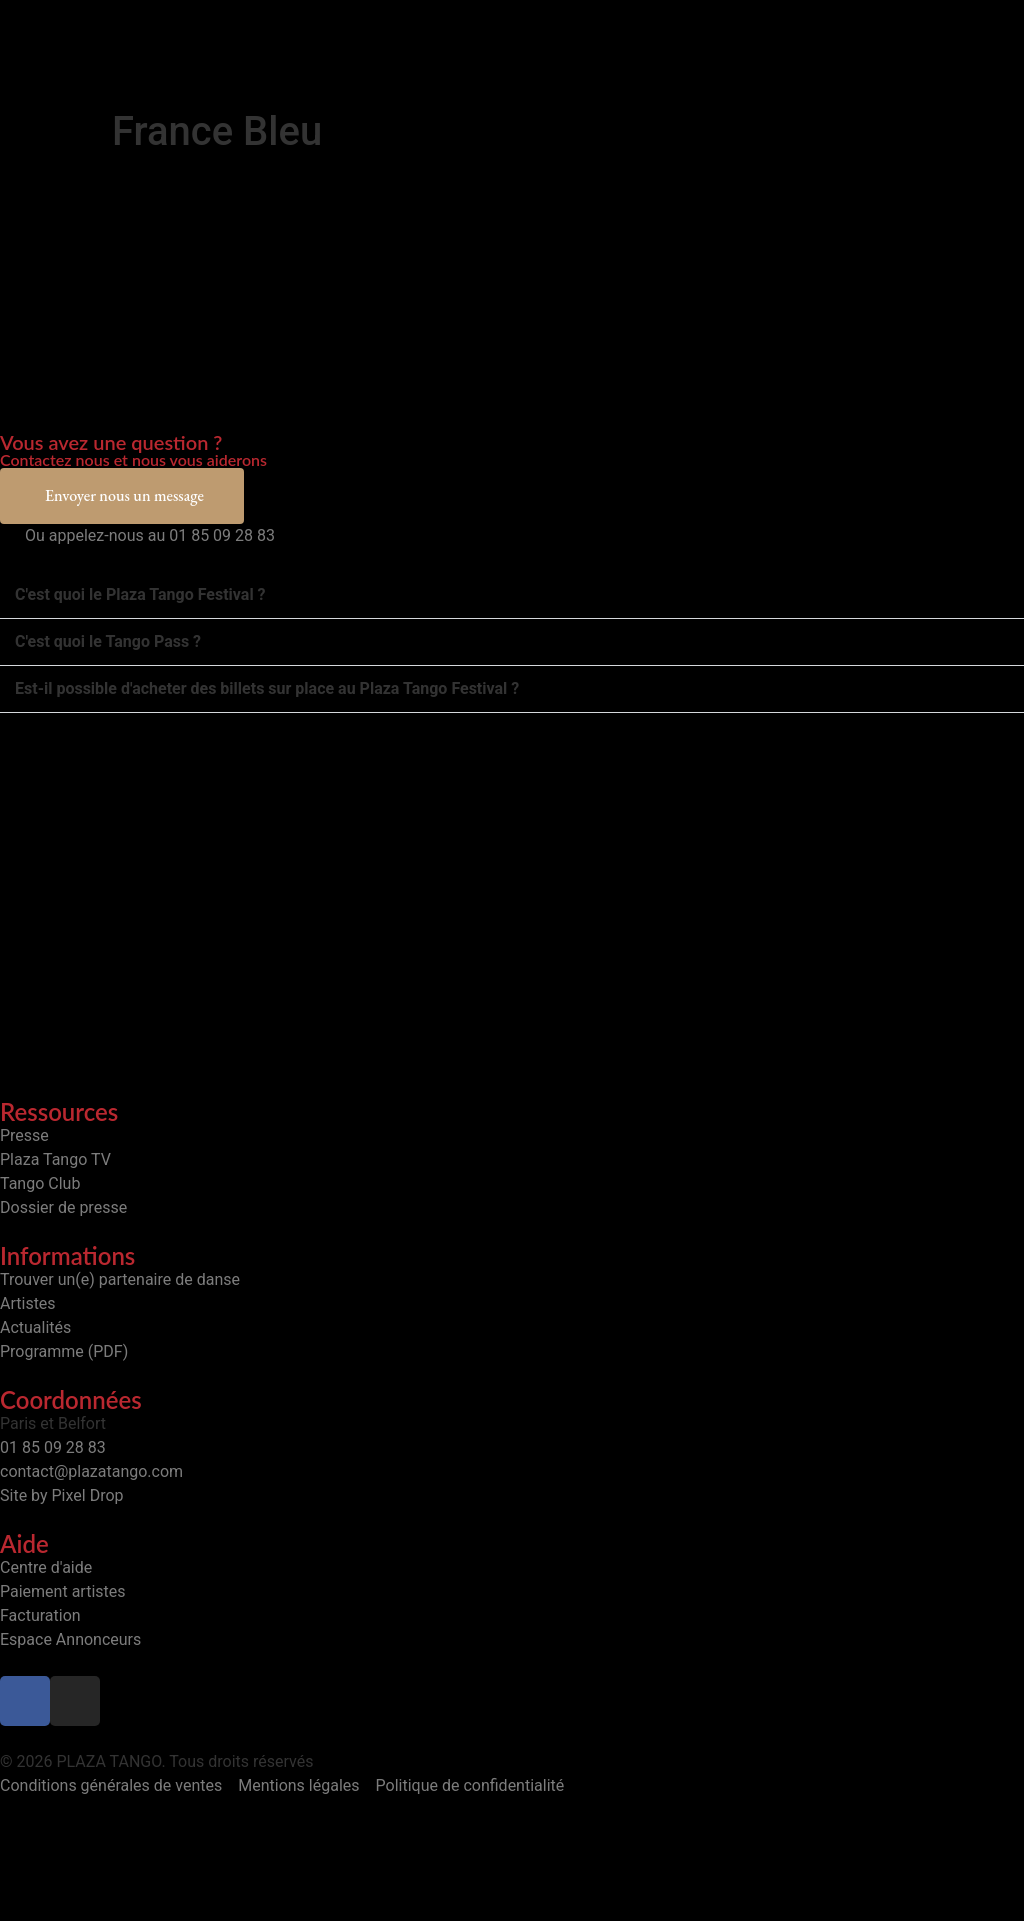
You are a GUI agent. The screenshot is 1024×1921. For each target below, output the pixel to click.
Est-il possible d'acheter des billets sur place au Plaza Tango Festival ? (267, 688)
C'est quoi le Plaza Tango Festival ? (140, 594)
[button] (512, 595)
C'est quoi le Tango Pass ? (108, 641)
